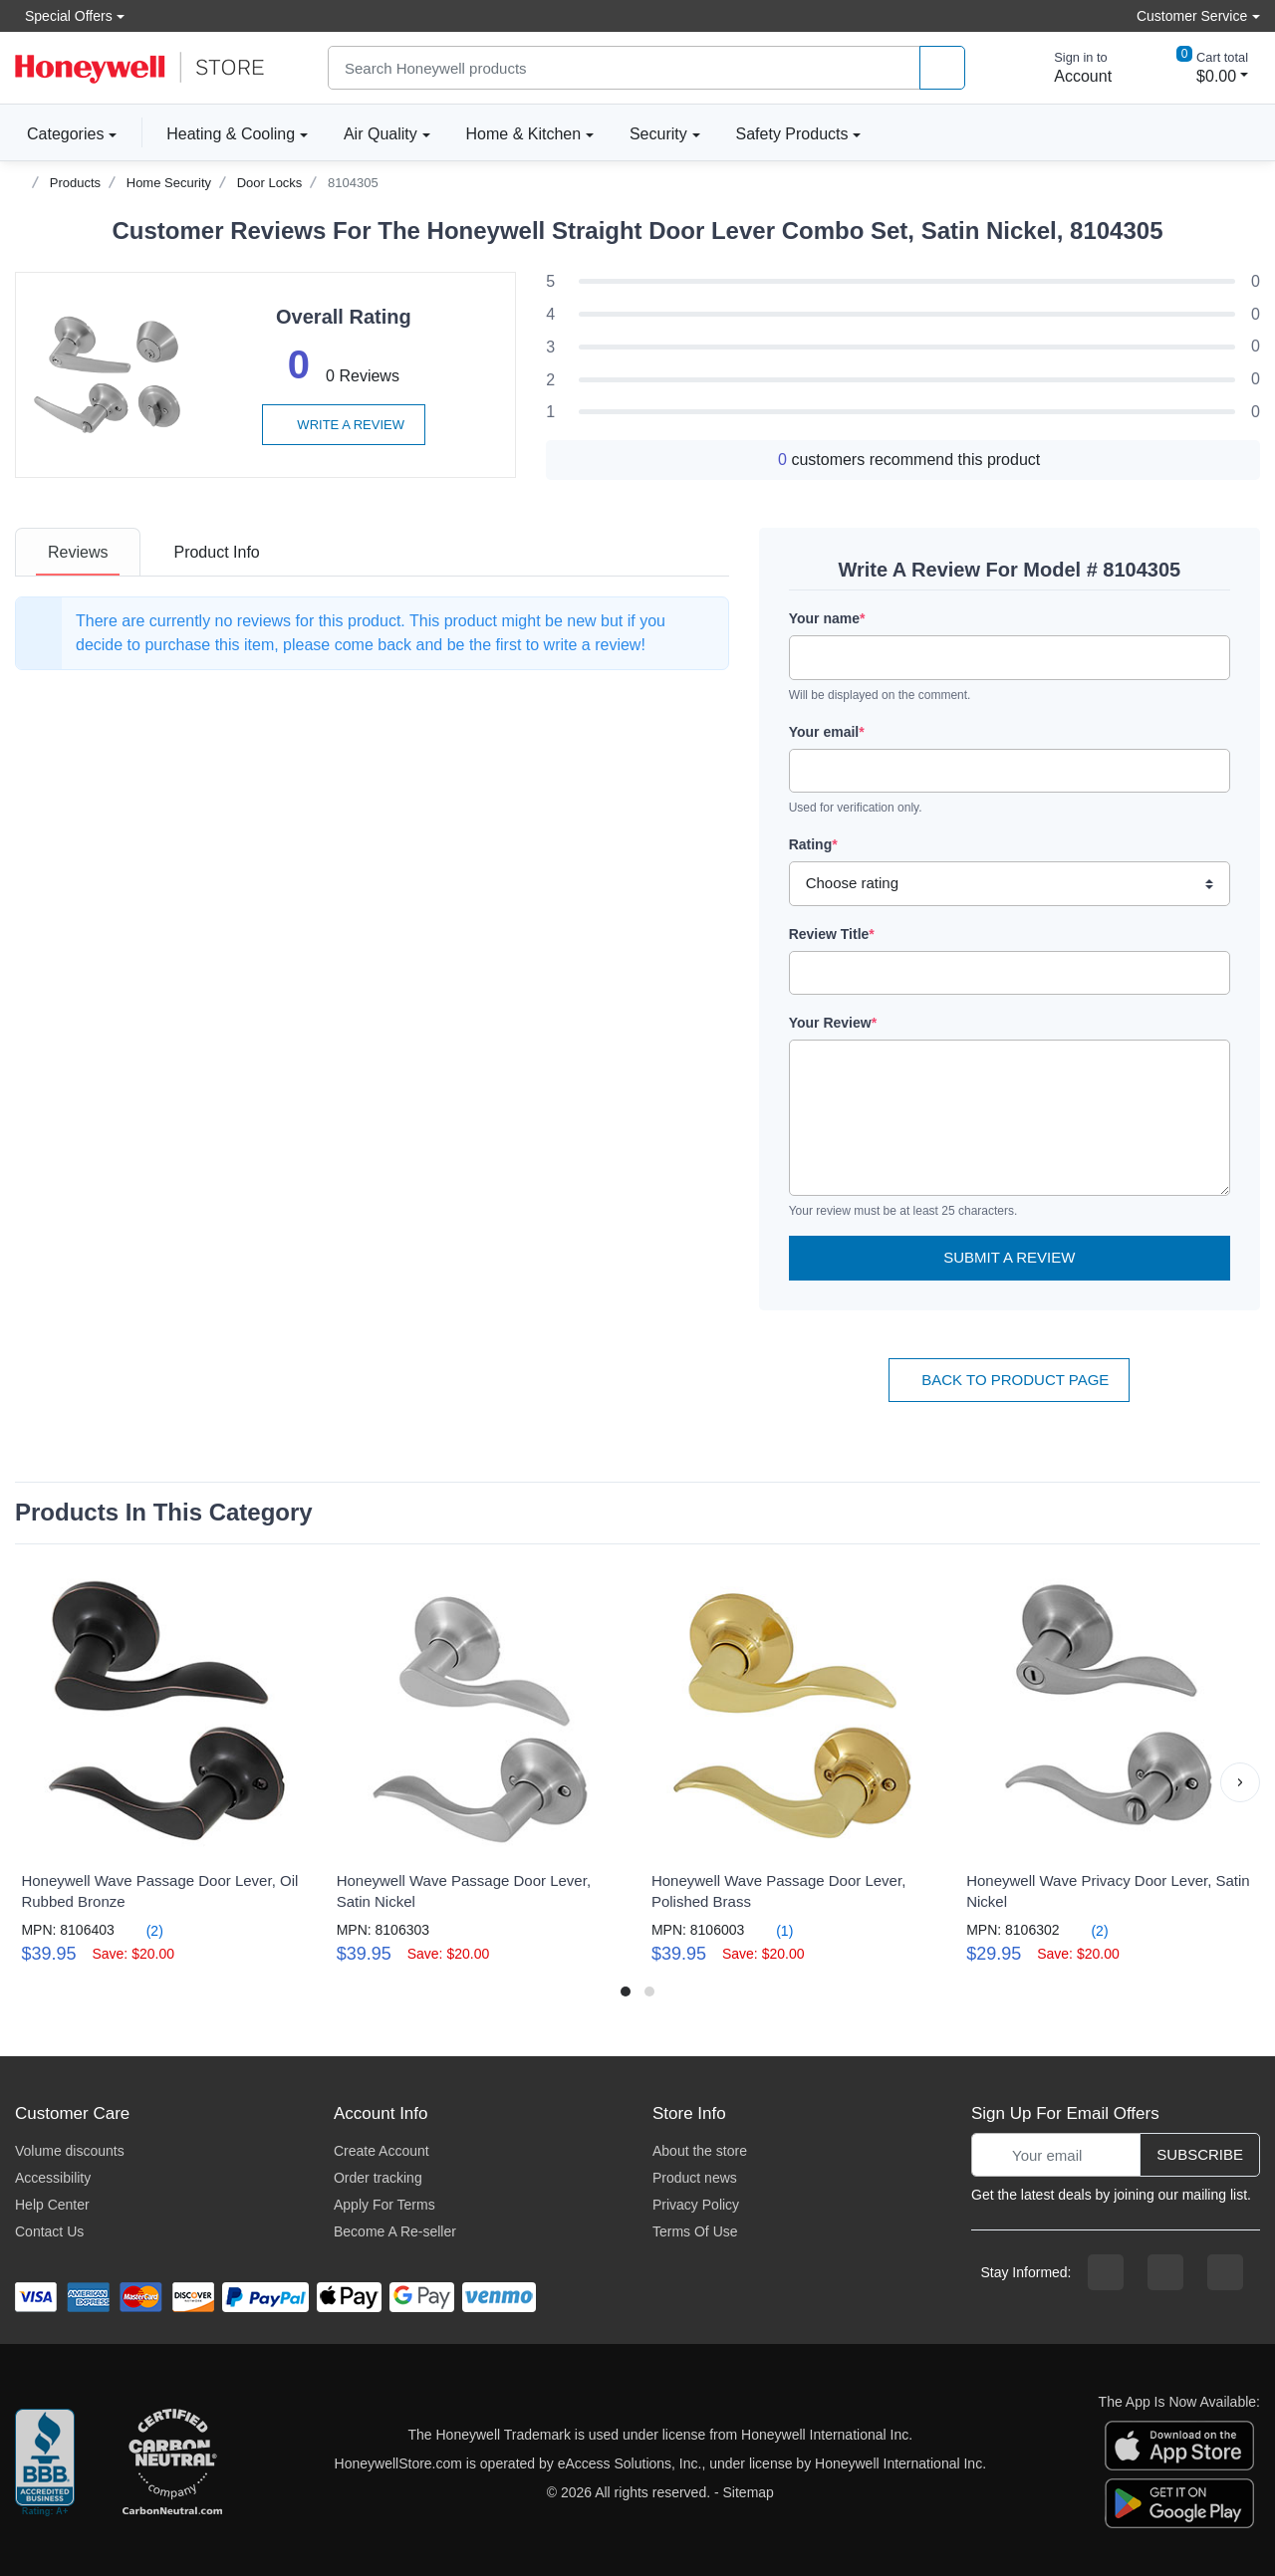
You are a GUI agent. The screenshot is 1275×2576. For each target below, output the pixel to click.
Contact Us (49, 2231)
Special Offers (64, 15)
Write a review (343, 424)
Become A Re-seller (395, 2231)
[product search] (942, 68)
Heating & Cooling (230, 133)
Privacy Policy (695, 2205)
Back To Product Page (1009, 1379)
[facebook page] (1106, 2272)
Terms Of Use (695, 2231)
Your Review (833, 1023)
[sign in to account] (1069, 68)
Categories (59, 133)
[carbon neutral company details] (172, 2463)
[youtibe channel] (1225, 2272)
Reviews (78, 552)
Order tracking (378, 2178)
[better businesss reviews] (45, 2463)
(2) (143, 1930)
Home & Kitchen (524, 133)
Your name (827, 618)
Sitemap (748, 2492)
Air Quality (380, 133)
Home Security (169, 182)
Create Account (381, 2151)
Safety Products (792, 133)
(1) (772, 1930)
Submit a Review (1009, 1257)
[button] (1240, 1782)
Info (216, 552)
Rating (813, 844)
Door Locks (270, 182)
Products (75, 182)
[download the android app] (1179, 2501)
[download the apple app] (1179, 2444)
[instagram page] (1165, 2272)
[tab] (77, 552)
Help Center (52, 2205)
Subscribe (1199, 2154)
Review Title (832, 934)
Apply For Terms (384, 2205)
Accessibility (53, 2178)
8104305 (353, 182)
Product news (694, 2178)
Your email (827, 732)
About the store (699, 2151)
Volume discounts (70, 2151)
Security (658, 133)
